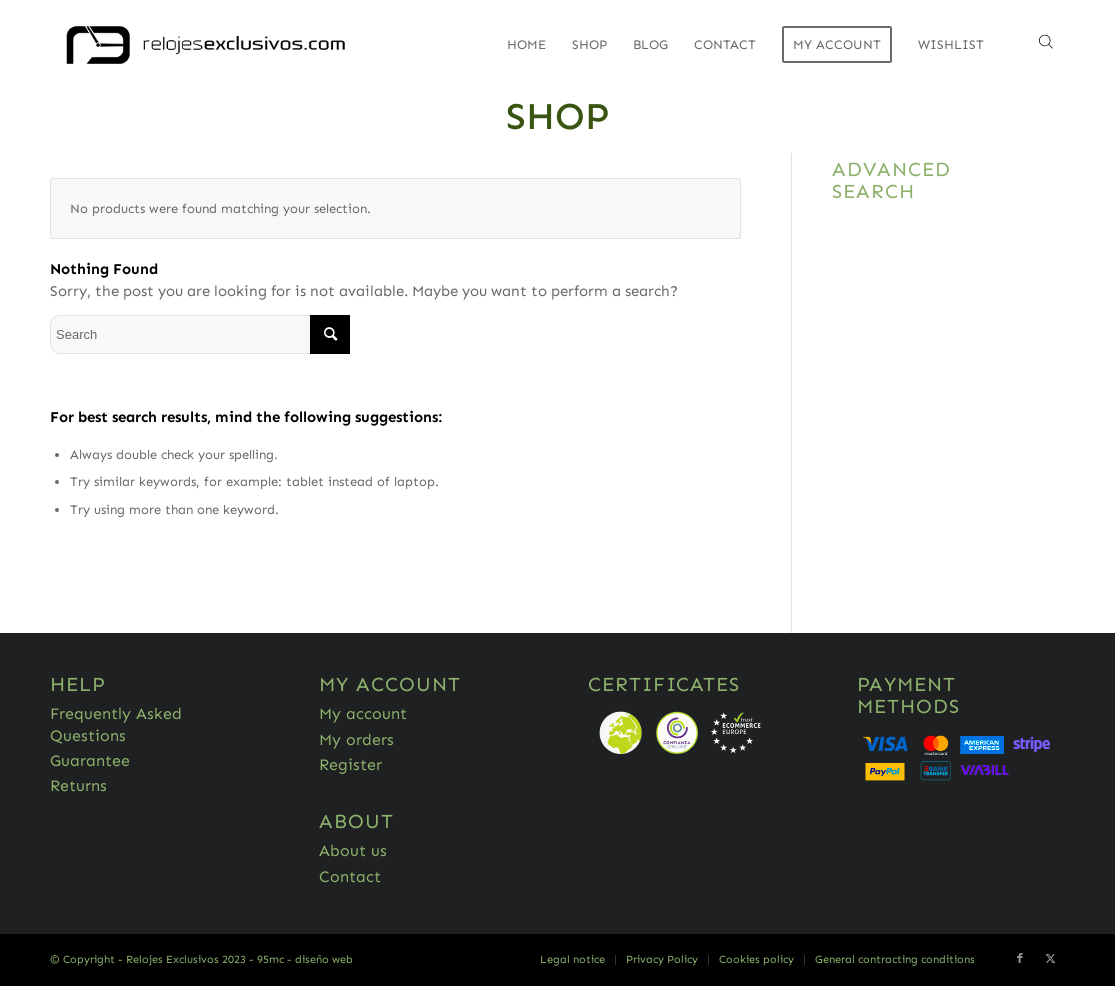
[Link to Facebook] (1020, 959)
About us (353, 850)
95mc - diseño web (305, 959)
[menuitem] (526, 45)
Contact (350, 876)
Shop (558, 116)
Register (350, 764)
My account (363, 713)
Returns (78, 785)
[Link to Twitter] (1050, 959)
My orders (356, 739)
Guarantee (90, 760)
